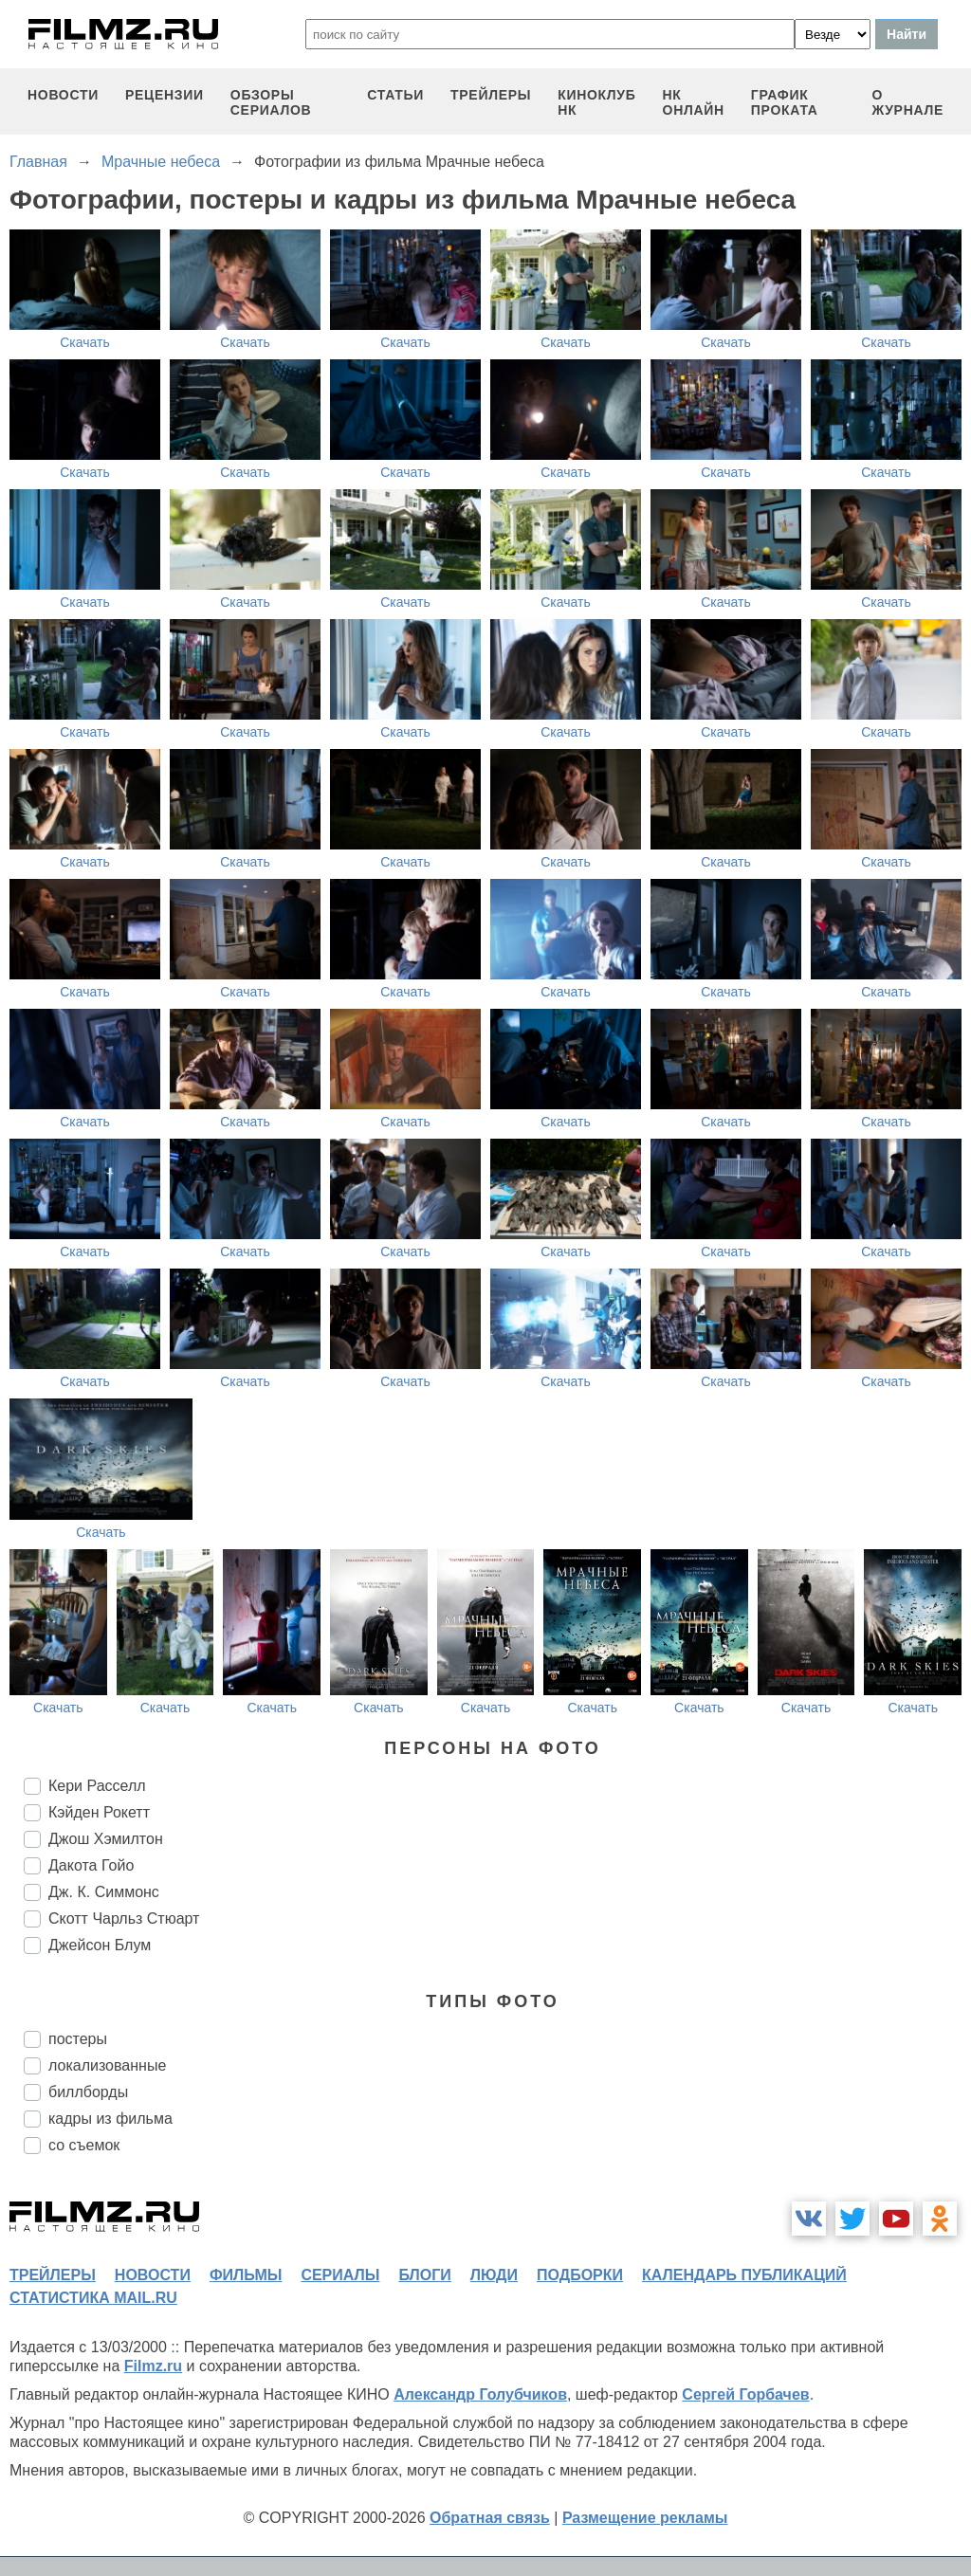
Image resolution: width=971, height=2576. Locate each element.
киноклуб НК (596, 102)
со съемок (83, 2145)
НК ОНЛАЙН (693, 102)
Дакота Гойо (91, 1865)
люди (494, 2275)
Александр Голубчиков (480, 2394)
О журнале (907, 102)
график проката (784, 102)
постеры (77, 2039)
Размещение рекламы (645, 2518)
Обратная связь (490, 2518)
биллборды (88, 2092)
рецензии (164, 94)
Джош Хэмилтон (105, 1839)
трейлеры (490, 94)
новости (63, 94)
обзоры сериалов (271, 102)
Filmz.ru (153, 2366)
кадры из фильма (110, 2118)
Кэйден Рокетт (99, 1812)
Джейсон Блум (99, 1945)
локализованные (107, 2065)
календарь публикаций (744, 2275)
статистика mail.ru (93, 2298)
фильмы (246, 2275)
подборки (580, 2275)
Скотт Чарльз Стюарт (123, 1918)
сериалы (340, 2275)
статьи (395, 94)
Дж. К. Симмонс (103, 1892)
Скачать (85, 342)
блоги (424, 2275)
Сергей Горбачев (745, 2394)
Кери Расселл (97, 1786)
